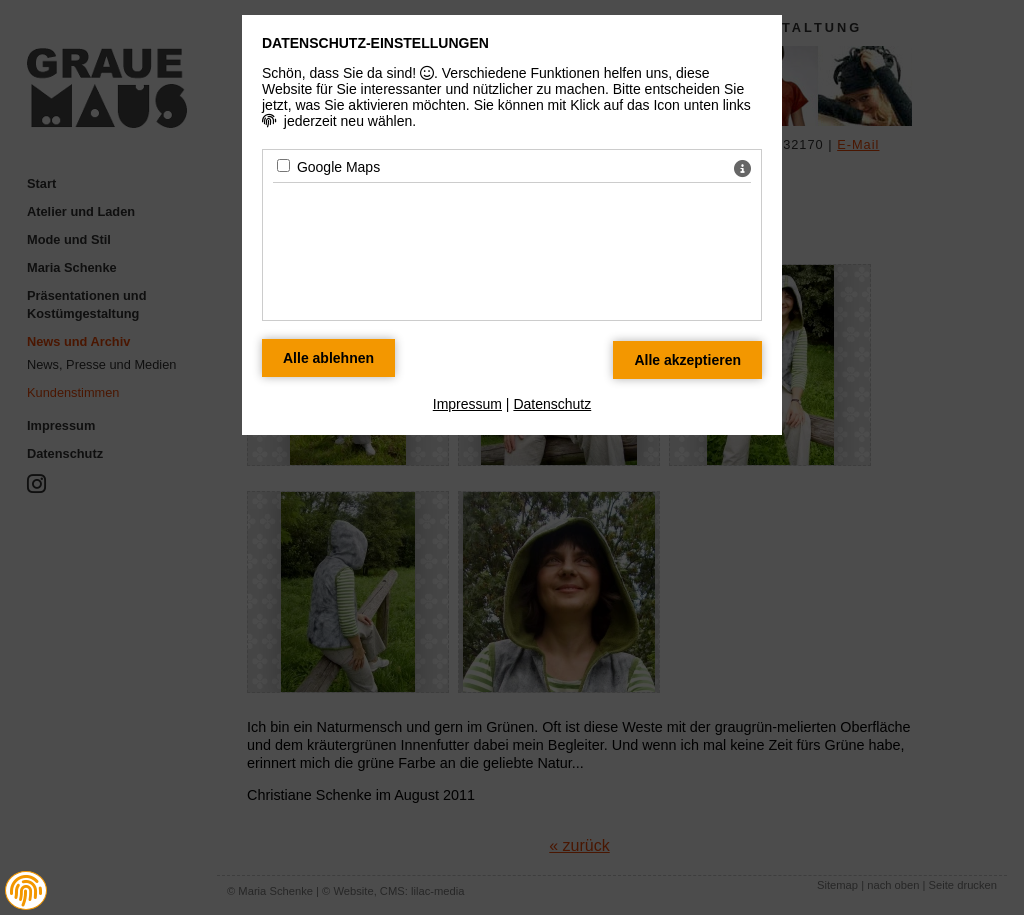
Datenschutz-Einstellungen (375, 43)
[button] (26, 891)
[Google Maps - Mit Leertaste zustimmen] (283, 165)
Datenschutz (552, 404)
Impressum (467, 404)
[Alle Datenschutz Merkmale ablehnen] (328, 358)
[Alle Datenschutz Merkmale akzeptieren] (687, 360)
